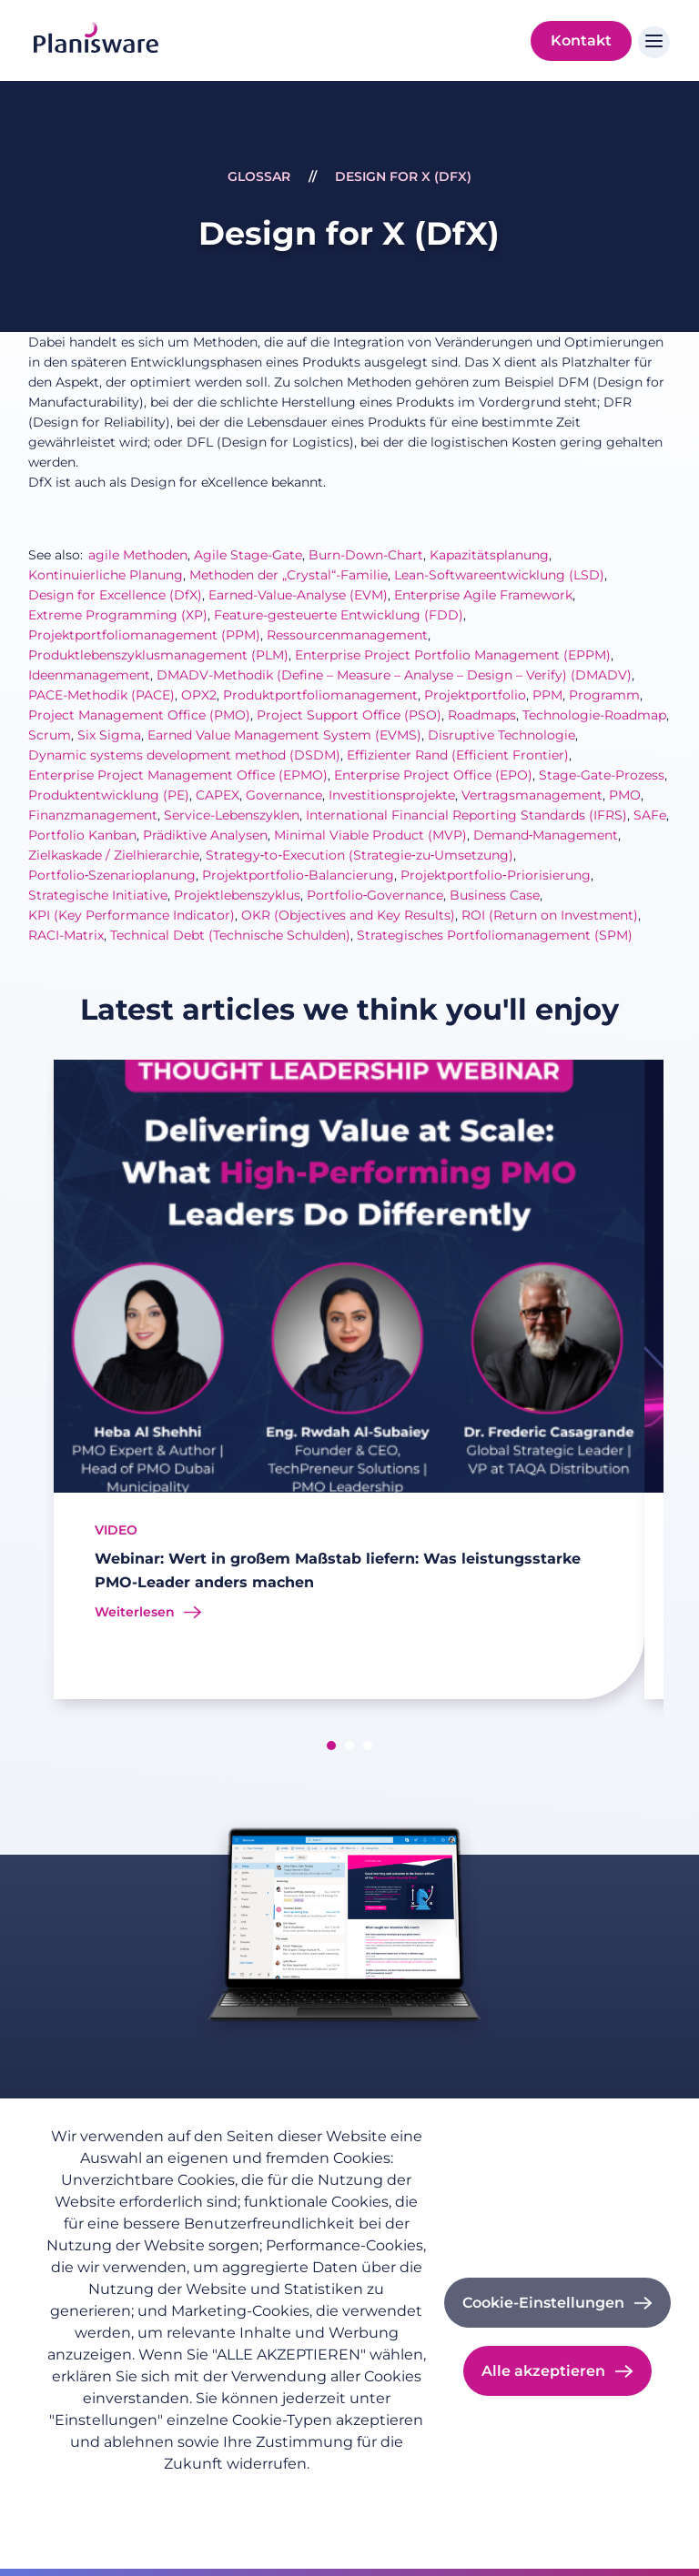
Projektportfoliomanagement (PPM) (144, 635)
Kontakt (581, 40)
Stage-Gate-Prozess (601, 775)
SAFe (649, 815)
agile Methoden (137, 555)
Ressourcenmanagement (347, 635)
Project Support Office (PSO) (349, 715)
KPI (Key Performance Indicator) (131, 915)
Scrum (49, 735)
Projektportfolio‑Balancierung (298, 875)
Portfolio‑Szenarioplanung (112, 875)
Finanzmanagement (92, 815)
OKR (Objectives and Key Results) (348, 915)
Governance (284, 795)
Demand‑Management (546, 835)
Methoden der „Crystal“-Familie (288, 575)
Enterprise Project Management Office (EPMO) (178, 775)
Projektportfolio (475, 695)
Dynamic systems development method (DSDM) (184, 755)
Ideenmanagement (89, 675)
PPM (547, 695)
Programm (604, 695)
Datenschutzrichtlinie (115, 2493)
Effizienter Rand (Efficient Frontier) (458, 755)
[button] (331, 1745)
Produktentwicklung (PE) (108, 795)
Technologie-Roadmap (594, 715)
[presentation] (32, 1382)
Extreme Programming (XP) (118, 615)
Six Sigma (109, 735)
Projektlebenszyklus (237, 895)
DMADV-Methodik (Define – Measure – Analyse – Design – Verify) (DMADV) (394, 675)
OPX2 (199, 695)
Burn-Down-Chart (366, 555)
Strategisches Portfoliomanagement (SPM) (495, 935)
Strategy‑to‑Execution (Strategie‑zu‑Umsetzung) (360, 855)
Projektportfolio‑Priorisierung (495, 875)
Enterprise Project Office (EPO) (433, 775)
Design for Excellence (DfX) (115, 595)
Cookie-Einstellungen (543, 2302)
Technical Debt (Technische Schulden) (230, 935)
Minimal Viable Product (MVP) (370, 835)
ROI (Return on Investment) (549, 915)
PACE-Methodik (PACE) (101, 695)
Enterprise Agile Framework (483, 595)
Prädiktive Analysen (205, 835)
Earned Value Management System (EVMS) (284, 735)
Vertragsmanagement (532, 795)
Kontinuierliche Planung (105, 575)
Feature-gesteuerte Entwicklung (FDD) (338, 615)
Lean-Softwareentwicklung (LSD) (499, 575)
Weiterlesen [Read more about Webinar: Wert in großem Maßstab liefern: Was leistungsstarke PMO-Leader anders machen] (135, 1612)
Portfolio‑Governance (375, 895)
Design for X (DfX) (403, 176)
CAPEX (217, 795)
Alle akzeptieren (543, 2371)
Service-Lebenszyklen (231, 815)
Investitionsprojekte (392, 795)
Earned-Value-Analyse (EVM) (298, 595)
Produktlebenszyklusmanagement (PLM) (158, 655)
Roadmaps (482, 715)
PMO (625, 795)
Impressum (238, 2493)
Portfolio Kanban (82, 835)
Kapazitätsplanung (489, 555)
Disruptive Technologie (501, 735)
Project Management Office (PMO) (139, 715)
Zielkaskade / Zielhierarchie (113, 855)
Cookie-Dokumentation (121, 2518)
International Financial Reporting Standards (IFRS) (466, 815)
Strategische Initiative (97, 895)
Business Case (495, 895)
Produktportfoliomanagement (320, 695)
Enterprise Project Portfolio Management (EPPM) (453, 655)
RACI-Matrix (66, 935)
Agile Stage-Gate (248, 555)
